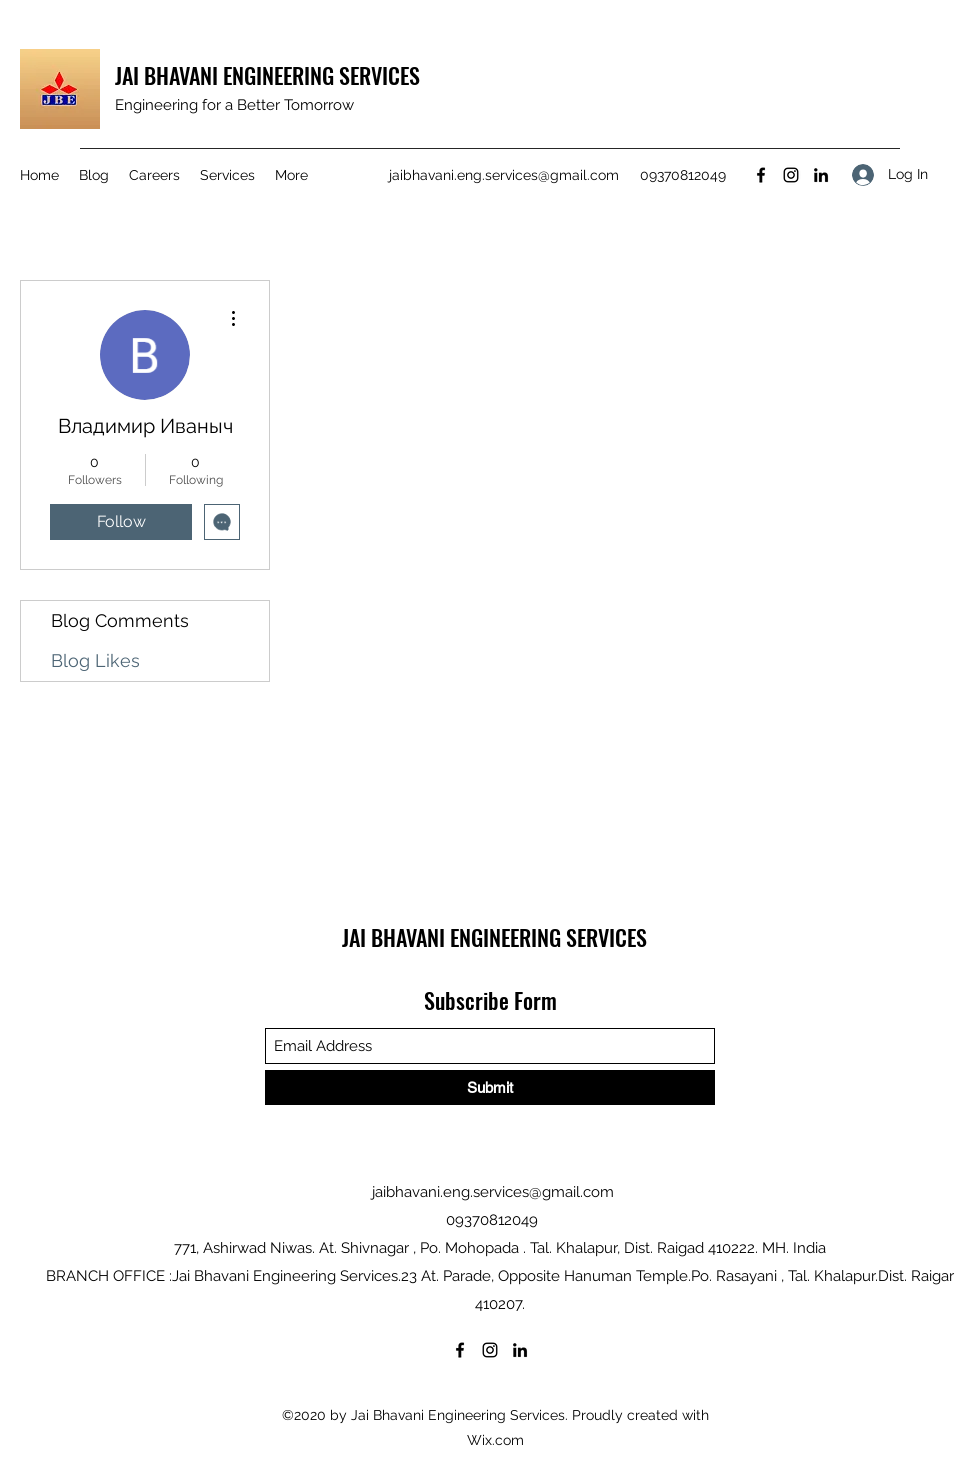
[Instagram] (791, 175)
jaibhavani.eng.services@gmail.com (504, 175)
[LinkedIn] (821, 175)
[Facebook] (761, 175)
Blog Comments (120, 620)
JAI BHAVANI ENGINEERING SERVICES (267, 75)
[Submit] (490, 1087)
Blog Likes (95, 660)
